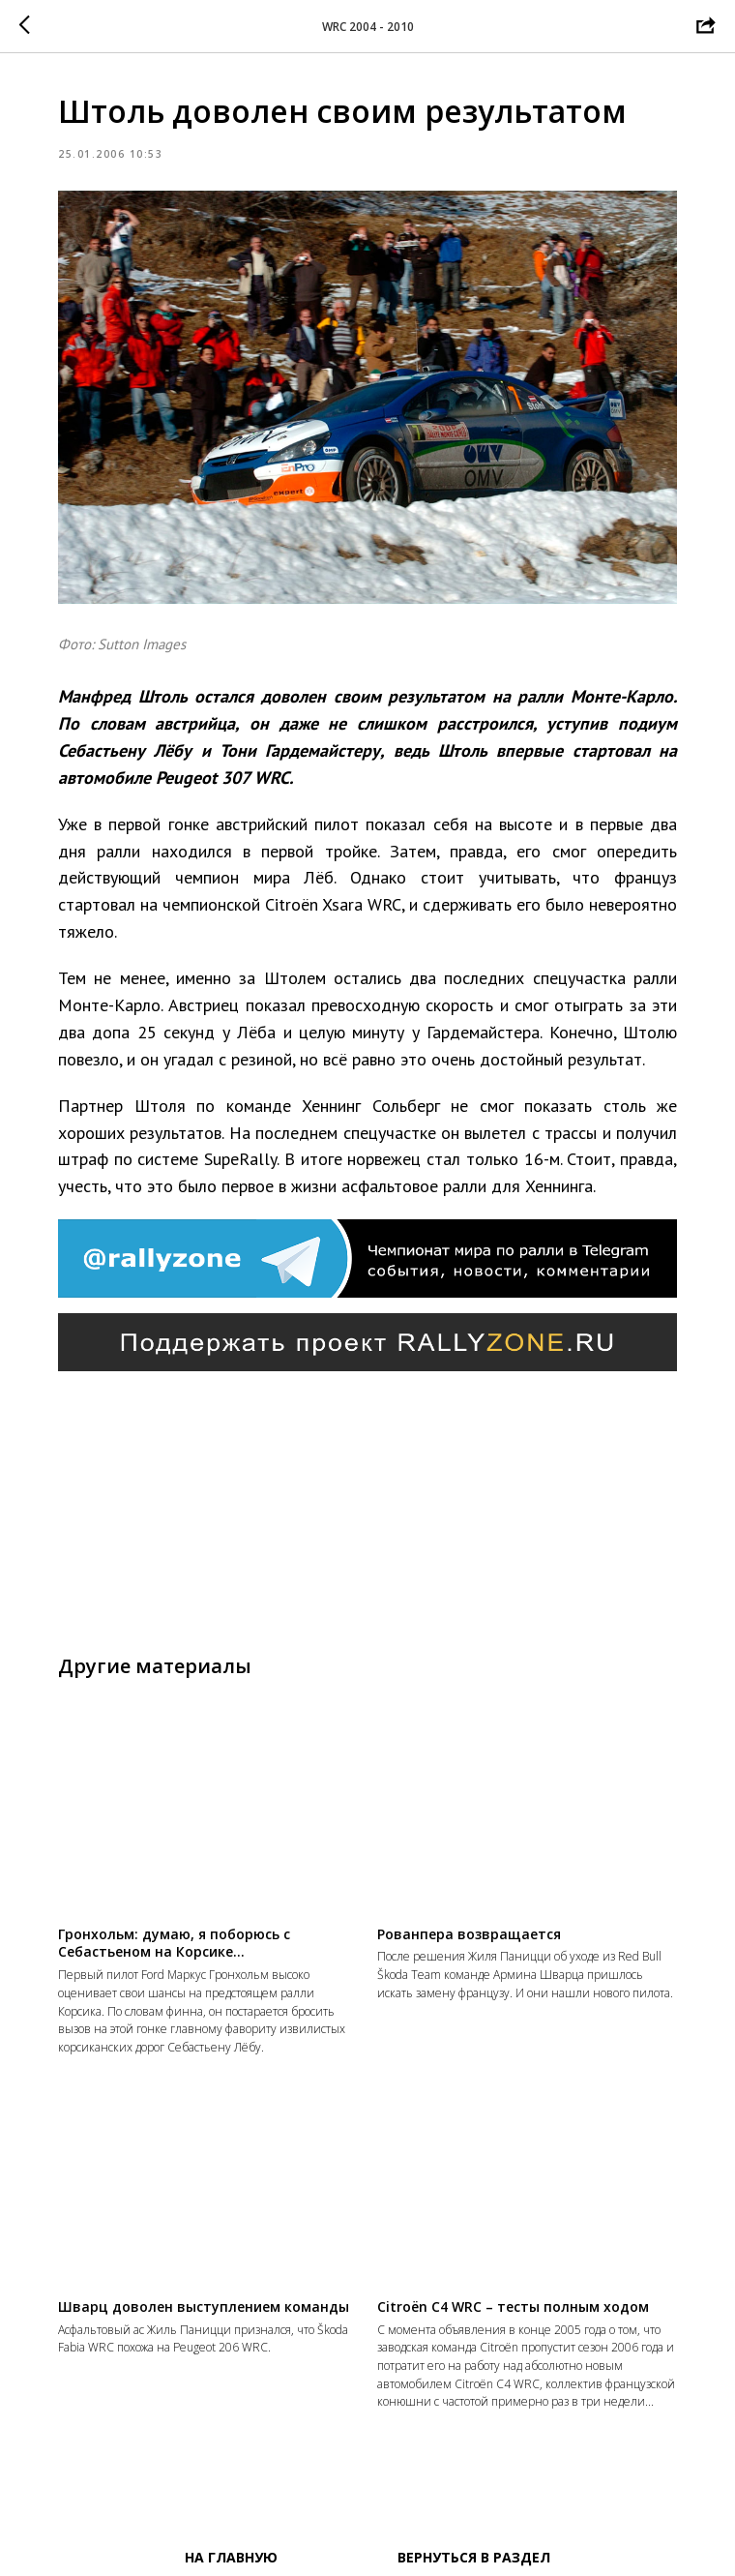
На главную (231, 2557)
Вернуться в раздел (473, 2557)
